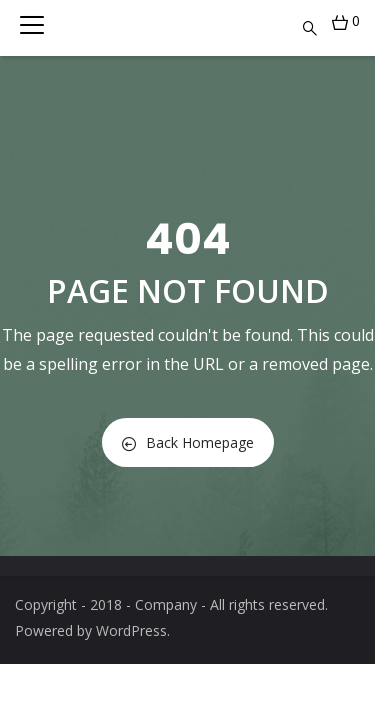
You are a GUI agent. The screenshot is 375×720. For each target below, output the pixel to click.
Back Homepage (188, 442)
